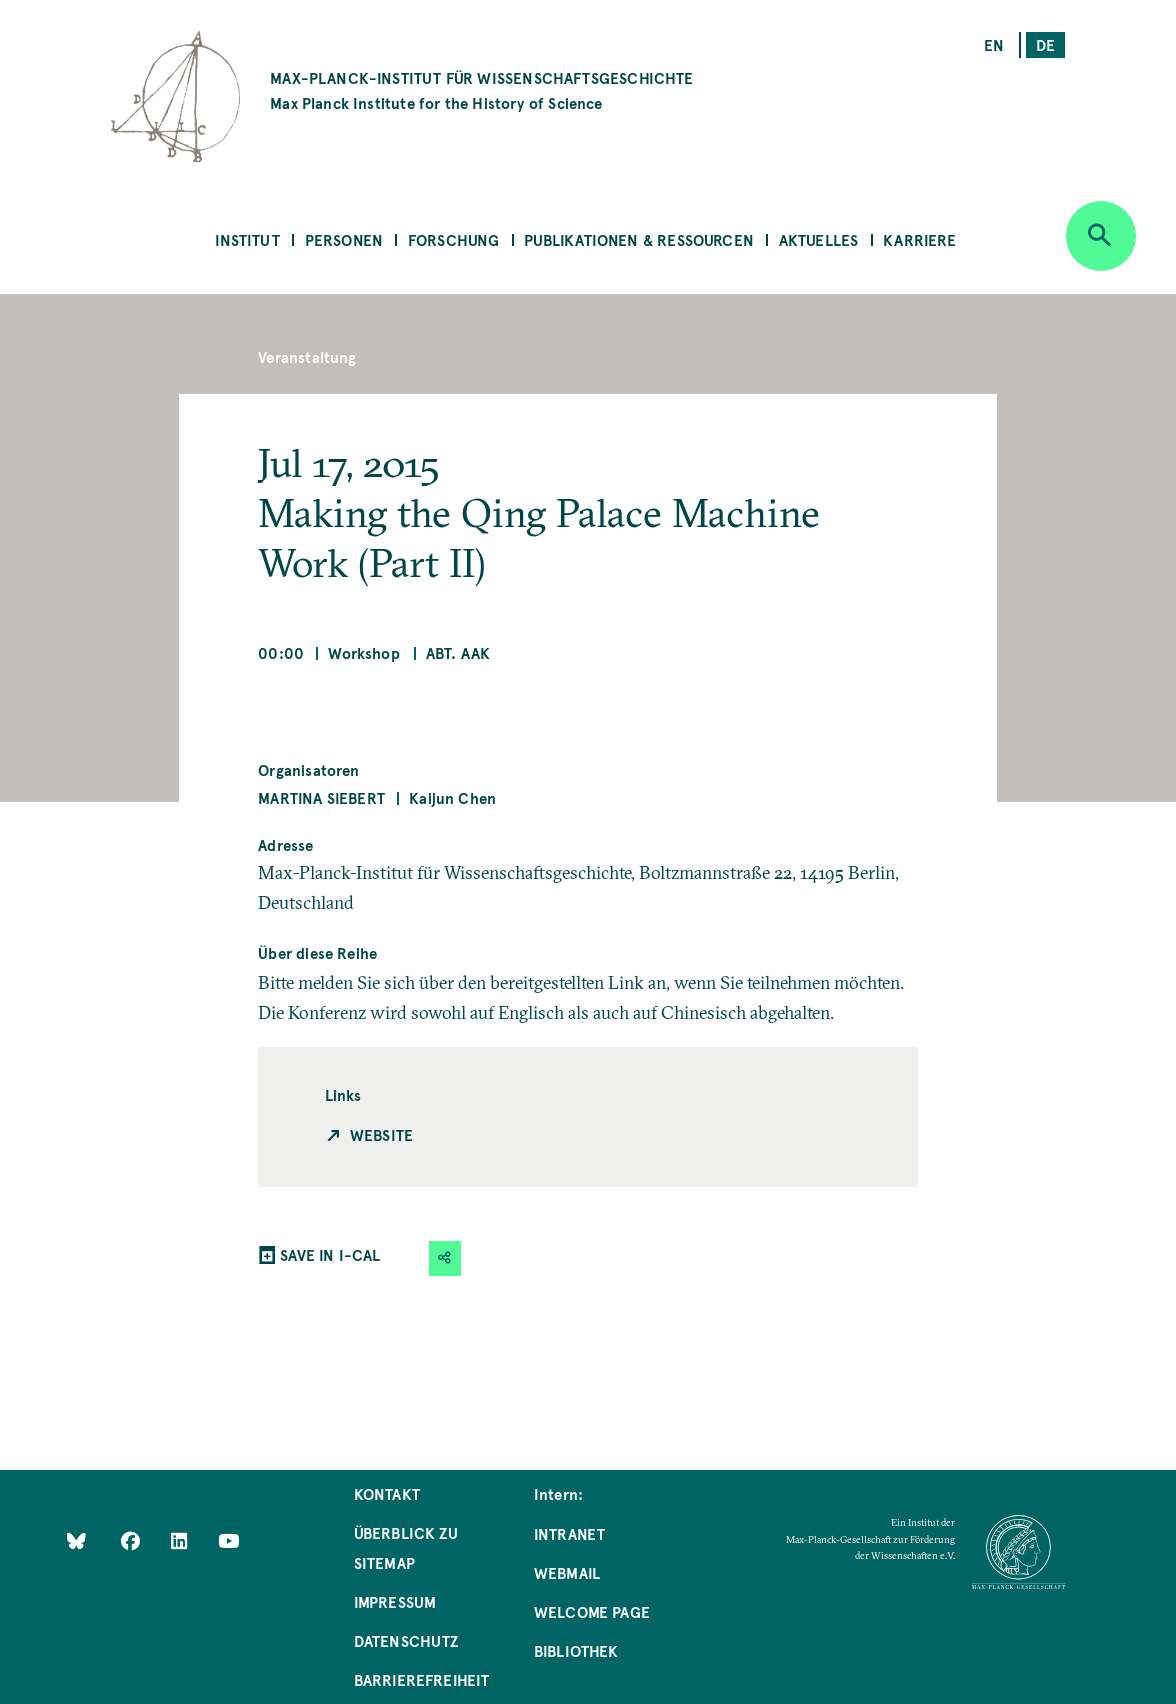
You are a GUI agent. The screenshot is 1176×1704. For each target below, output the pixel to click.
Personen (344, 239)
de (1045, 44)
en (994, 44)
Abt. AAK (458, 652)
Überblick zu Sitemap (406, 1547)
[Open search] (1101, 236)
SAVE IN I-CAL (330, 1254)
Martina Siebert (321, 797)
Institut (247, 239)
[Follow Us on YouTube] (228, 1539)
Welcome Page (592, 1611)
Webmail (567, 1572)
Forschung (454, 239)
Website (381, 1134)
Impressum (395, 1601)
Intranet (569, 1533)
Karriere (919, 239)
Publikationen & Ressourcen (639, 239)
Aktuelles (819, 239)
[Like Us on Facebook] (132, 1539)
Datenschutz (406, 1640)
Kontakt (387, 1493)
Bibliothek (576, 1650)
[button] (445, 1258)
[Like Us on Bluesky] (76, 1539)
